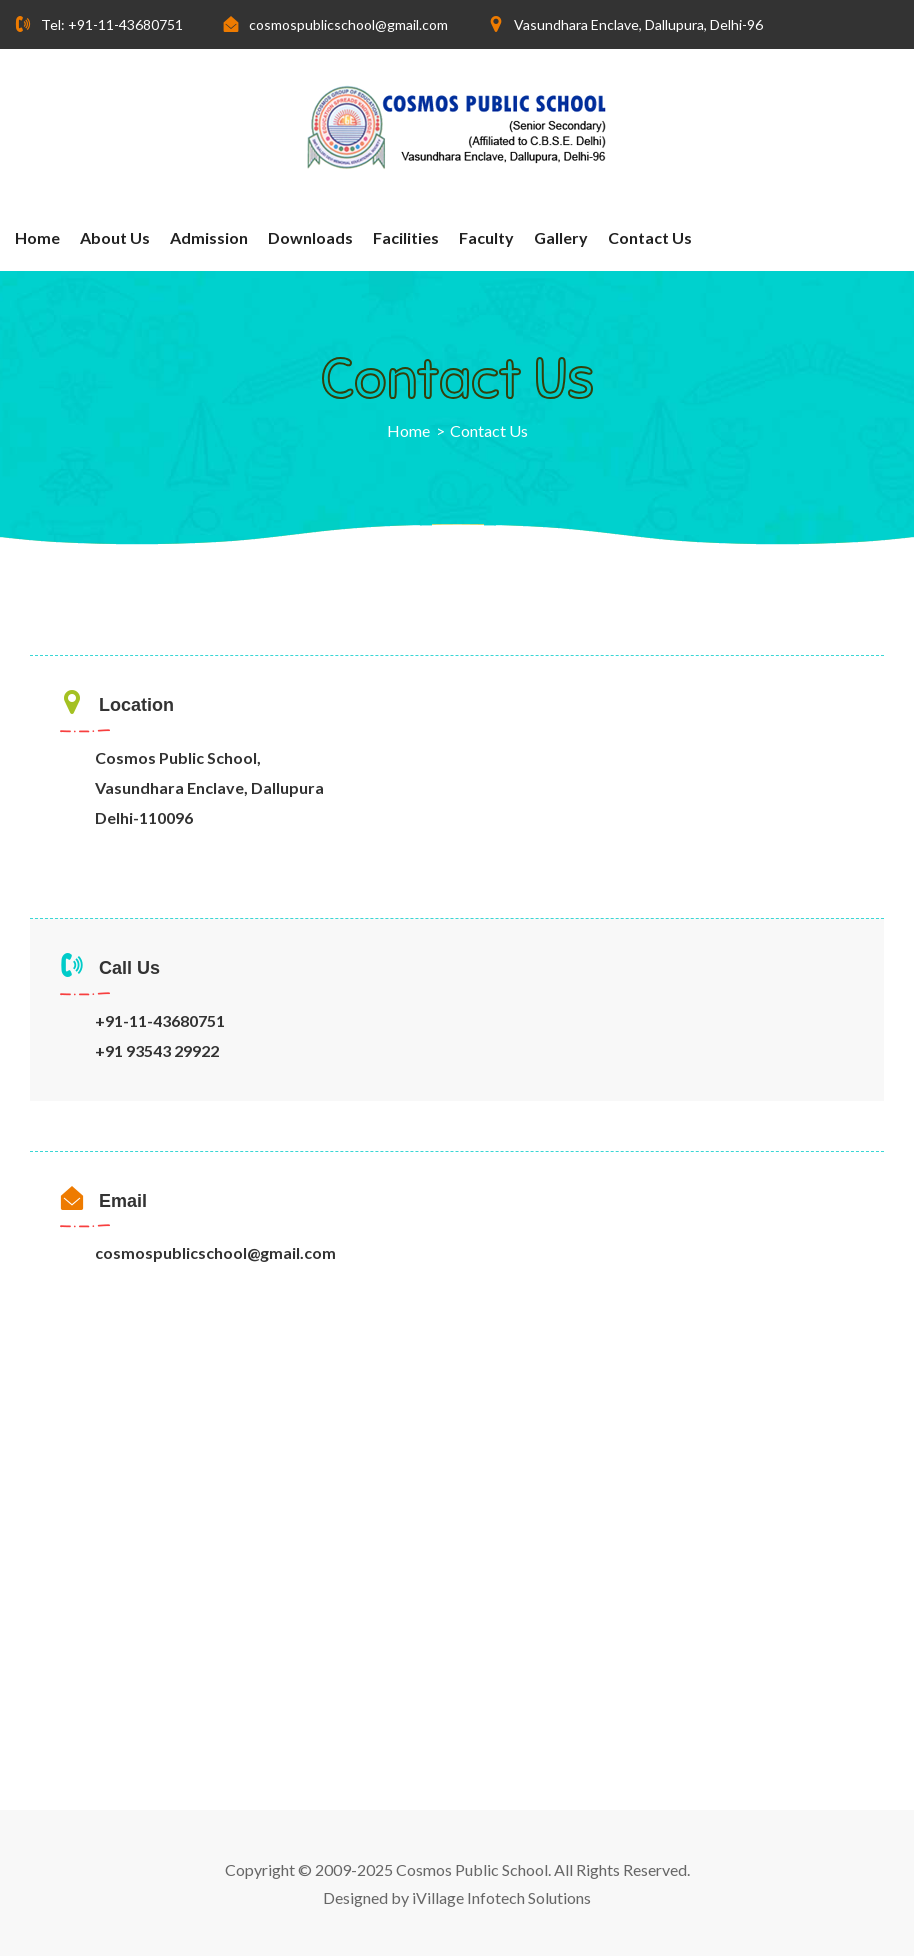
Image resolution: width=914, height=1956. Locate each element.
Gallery (561, 237)
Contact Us (650, 237)
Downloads (310, 237)
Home (37, 237)
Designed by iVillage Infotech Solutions (457, 1897)
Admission (209, 237)
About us (115, 237)
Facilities (406, 237)
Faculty (486, 237)
